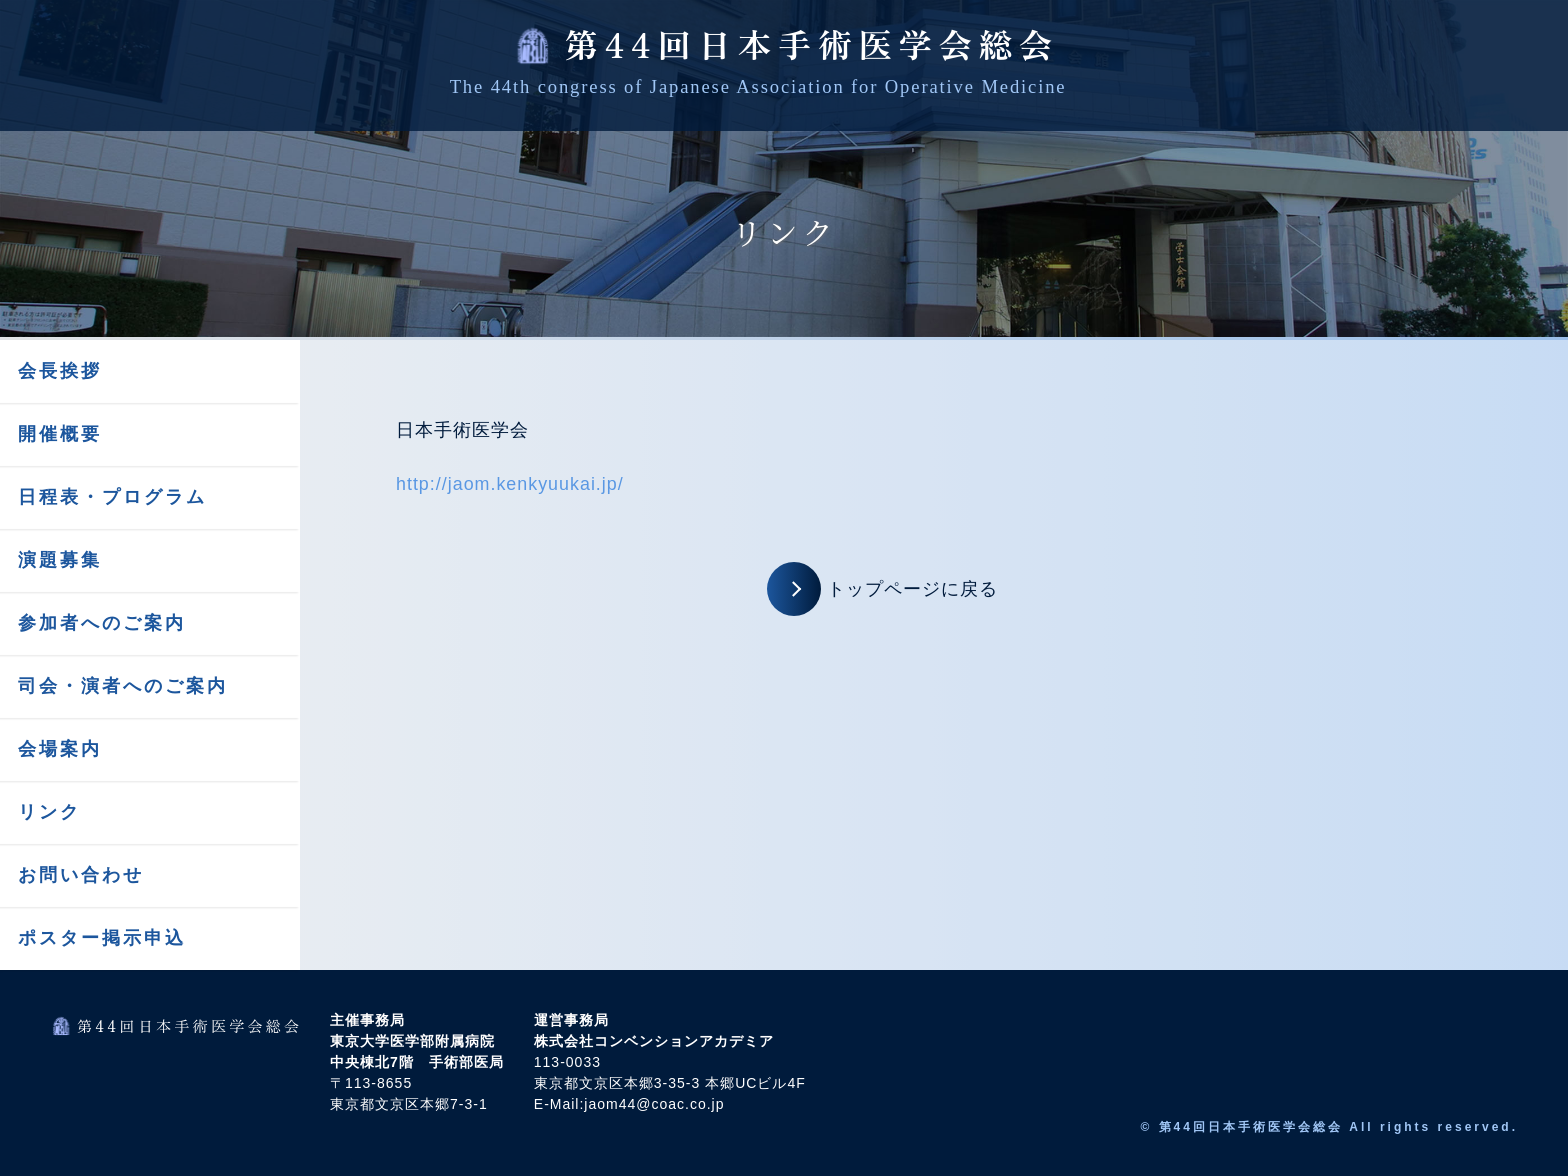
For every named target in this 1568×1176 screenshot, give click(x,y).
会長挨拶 (60, 371)
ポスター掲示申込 (102, 938)
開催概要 (60, 434)
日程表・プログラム (112, 497)
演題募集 (60, 560)
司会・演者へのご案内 (123, 686)
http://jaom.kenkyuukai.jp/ (510, 484)
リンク (49, 812)
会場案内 (60, 749)
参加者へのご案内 (102, 623)
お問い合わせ (81, 875)
